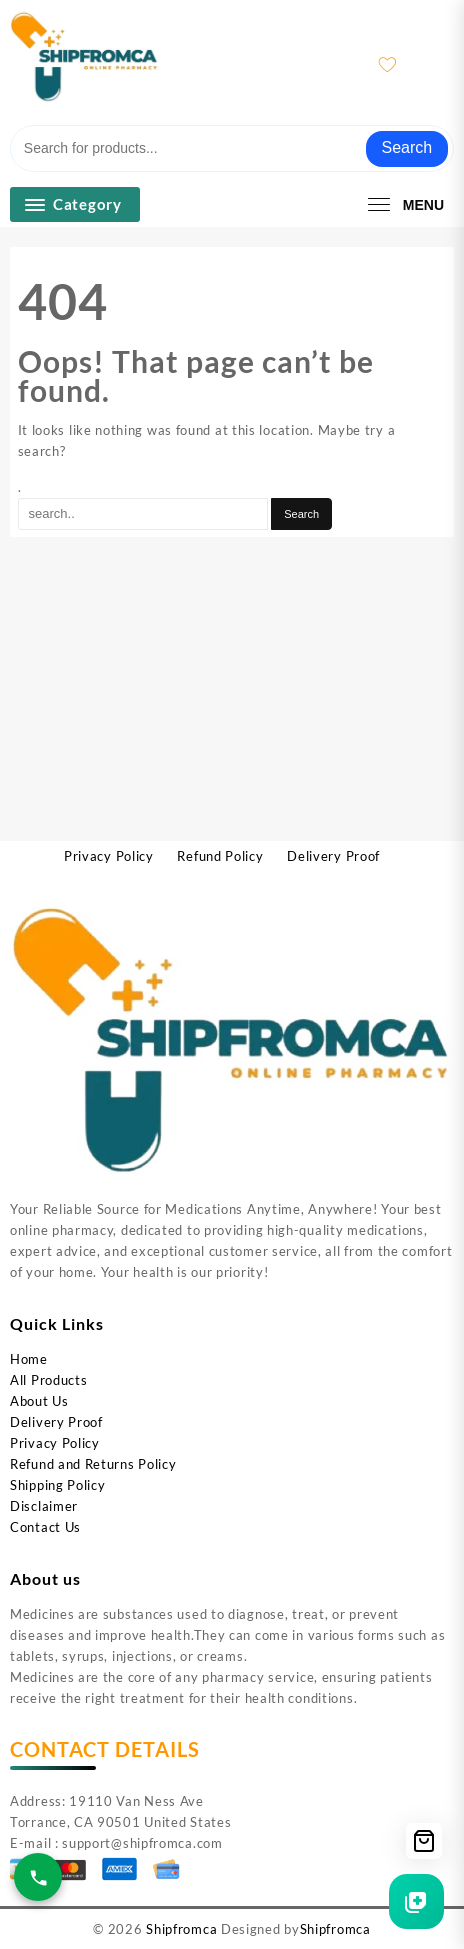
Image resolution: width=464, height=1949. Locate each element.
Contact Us (45, 1527)
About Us (39, 1401)
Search (407, 147)
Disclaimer (44, 1506)
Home (29, 1359)
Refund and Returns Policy (93, 1464)
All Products (48, 1380)
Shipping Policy (58, 1485)
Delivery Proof (56, 1422)
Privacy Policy (55, 1443)
